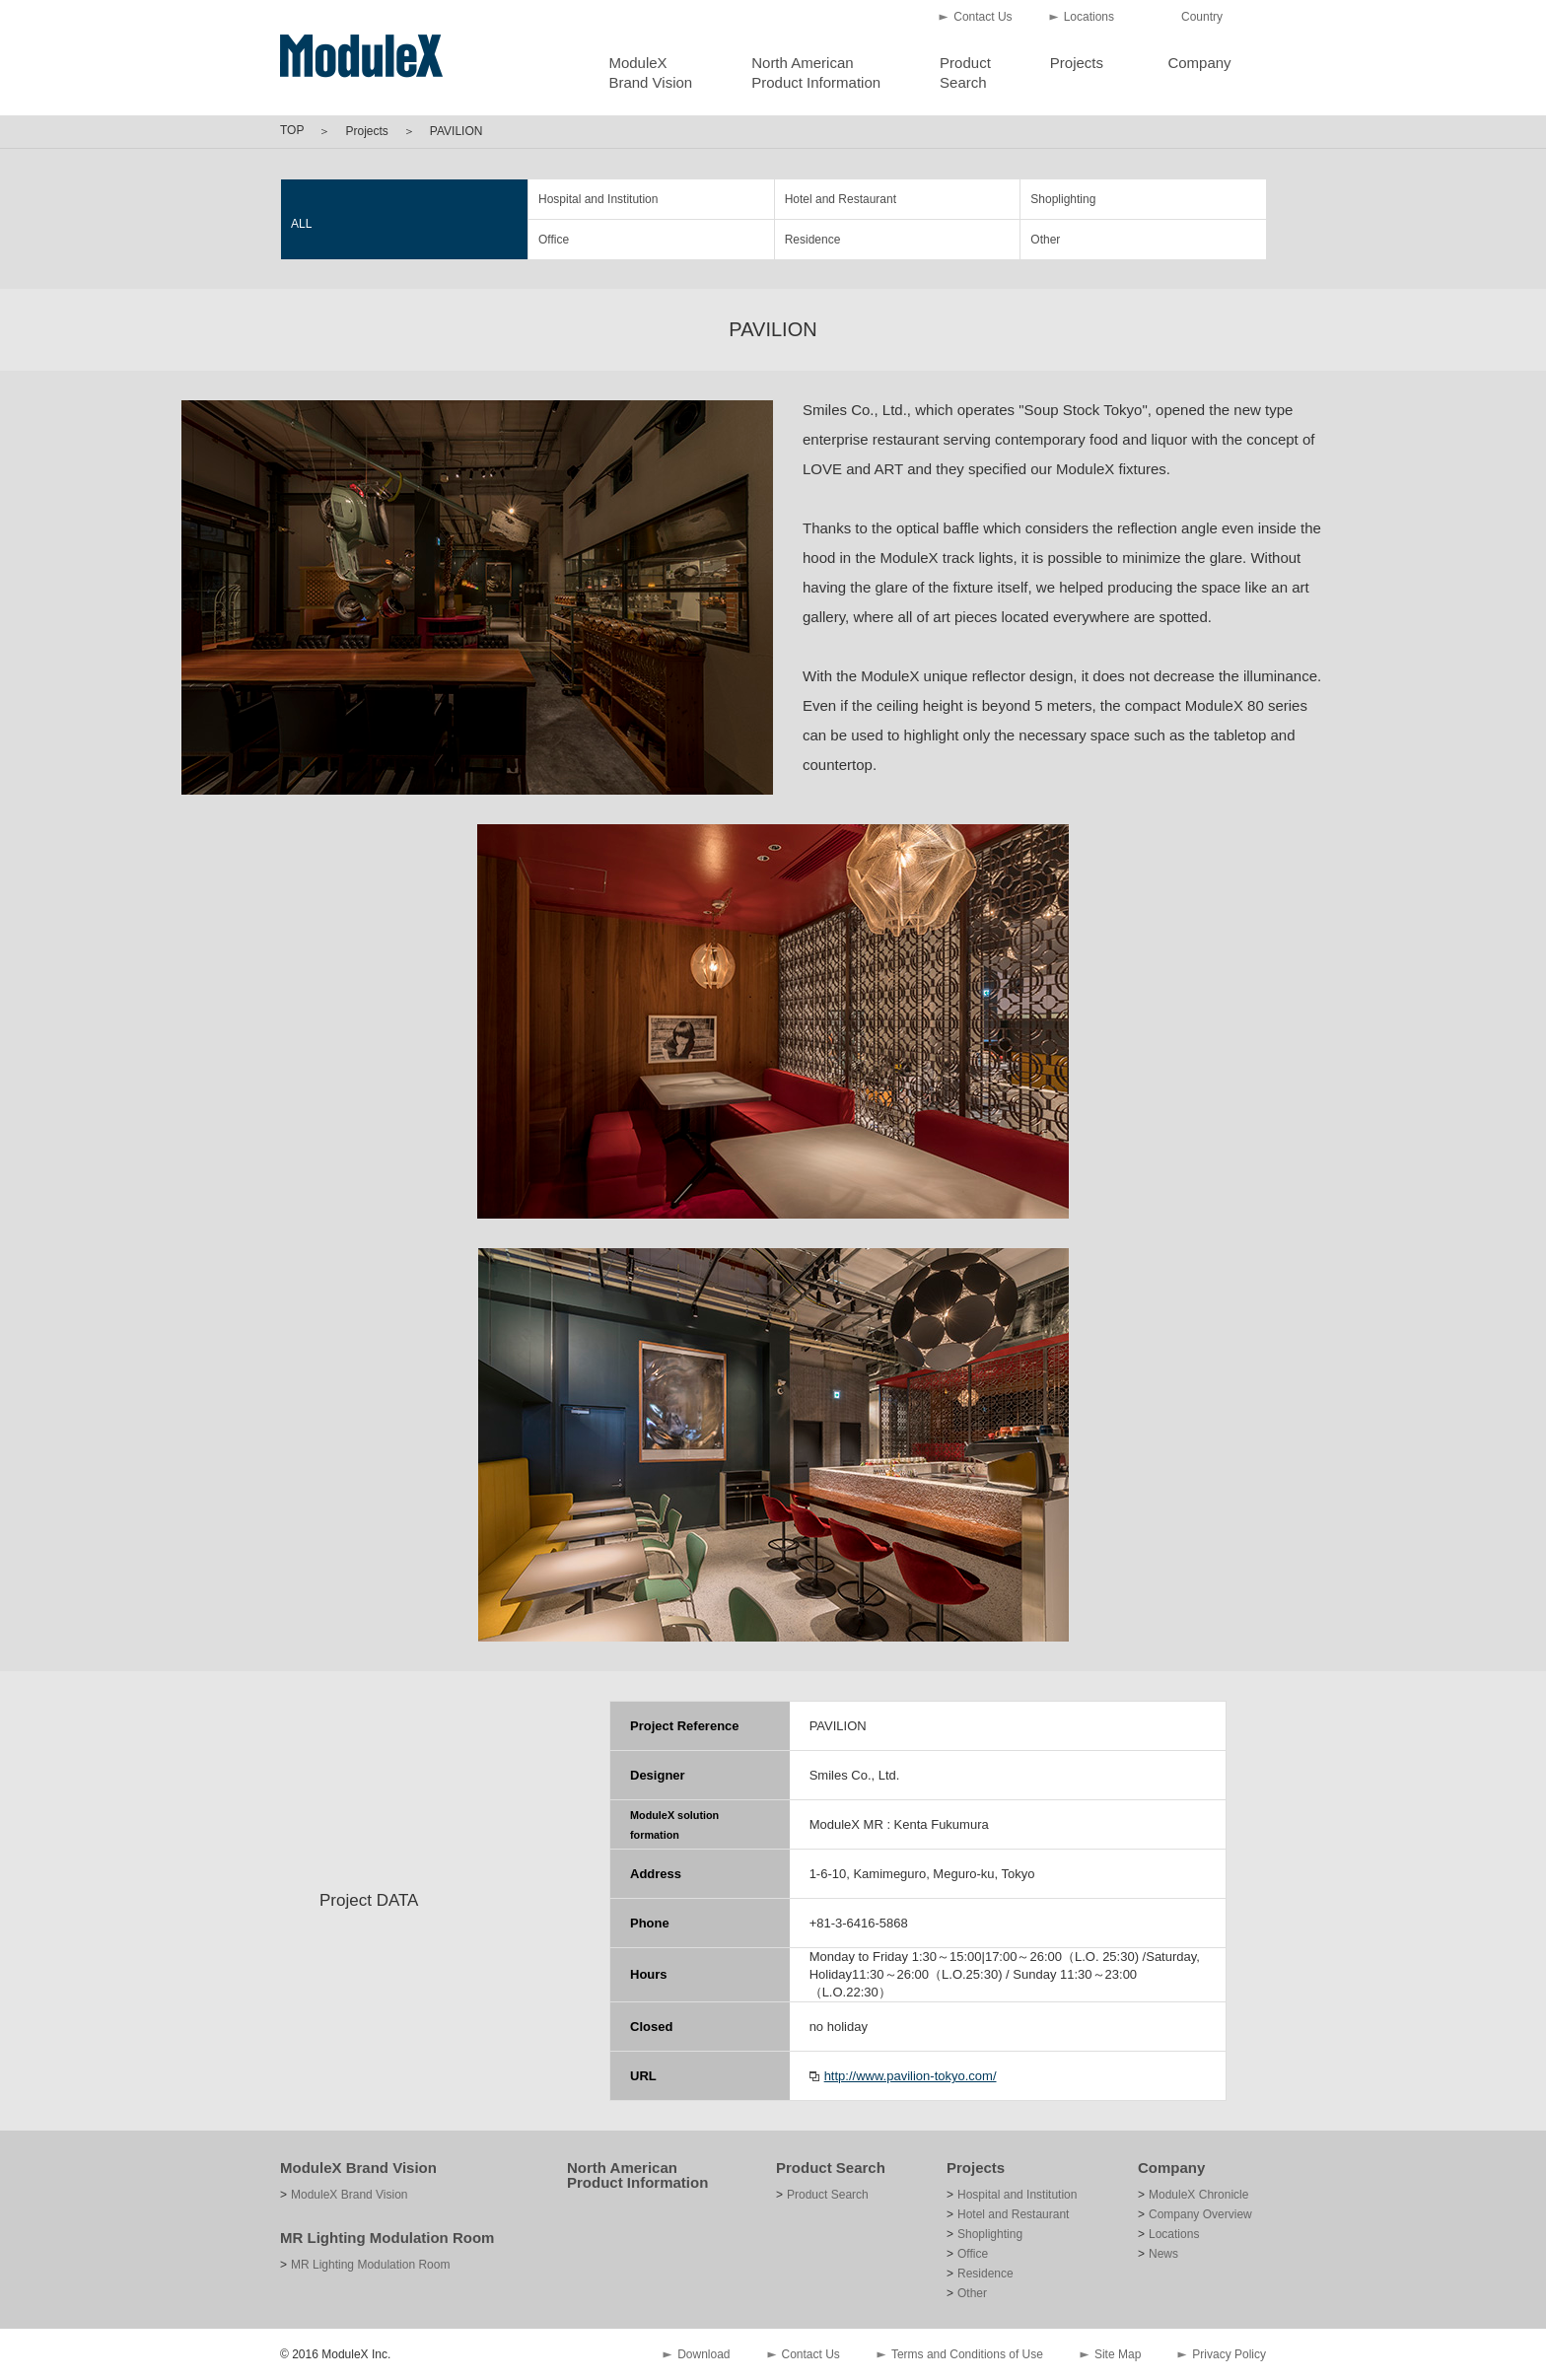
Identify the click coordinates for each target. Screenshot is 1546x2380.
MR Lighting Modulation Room (387, 2237)
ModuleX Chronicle (1198, 2195)
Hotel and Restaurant (840, 199)
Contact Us (982, 17)
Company (1198, 62)
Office (553, 239)
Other (1045, 239)
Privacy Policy (1229, 2354)
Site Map (1117, 2354)
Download (703, 2354)
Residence (813, 239)
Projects (1076, 62)
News (1163, 2254)
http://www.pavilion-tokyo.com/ (910, 2075)
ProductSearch (965, 72)
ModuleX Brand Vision (358, 2167)
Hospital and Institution (598, 199)
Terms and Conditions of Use (967, 2354)
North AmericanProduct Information (815, 72)
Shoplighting (1062, 199)
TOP (292, 130)
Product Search (830, 2167)
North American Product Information (637, 2175)
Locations (1089, 17)
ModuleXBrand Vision (650, 72)
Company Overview (1200, 2214)
